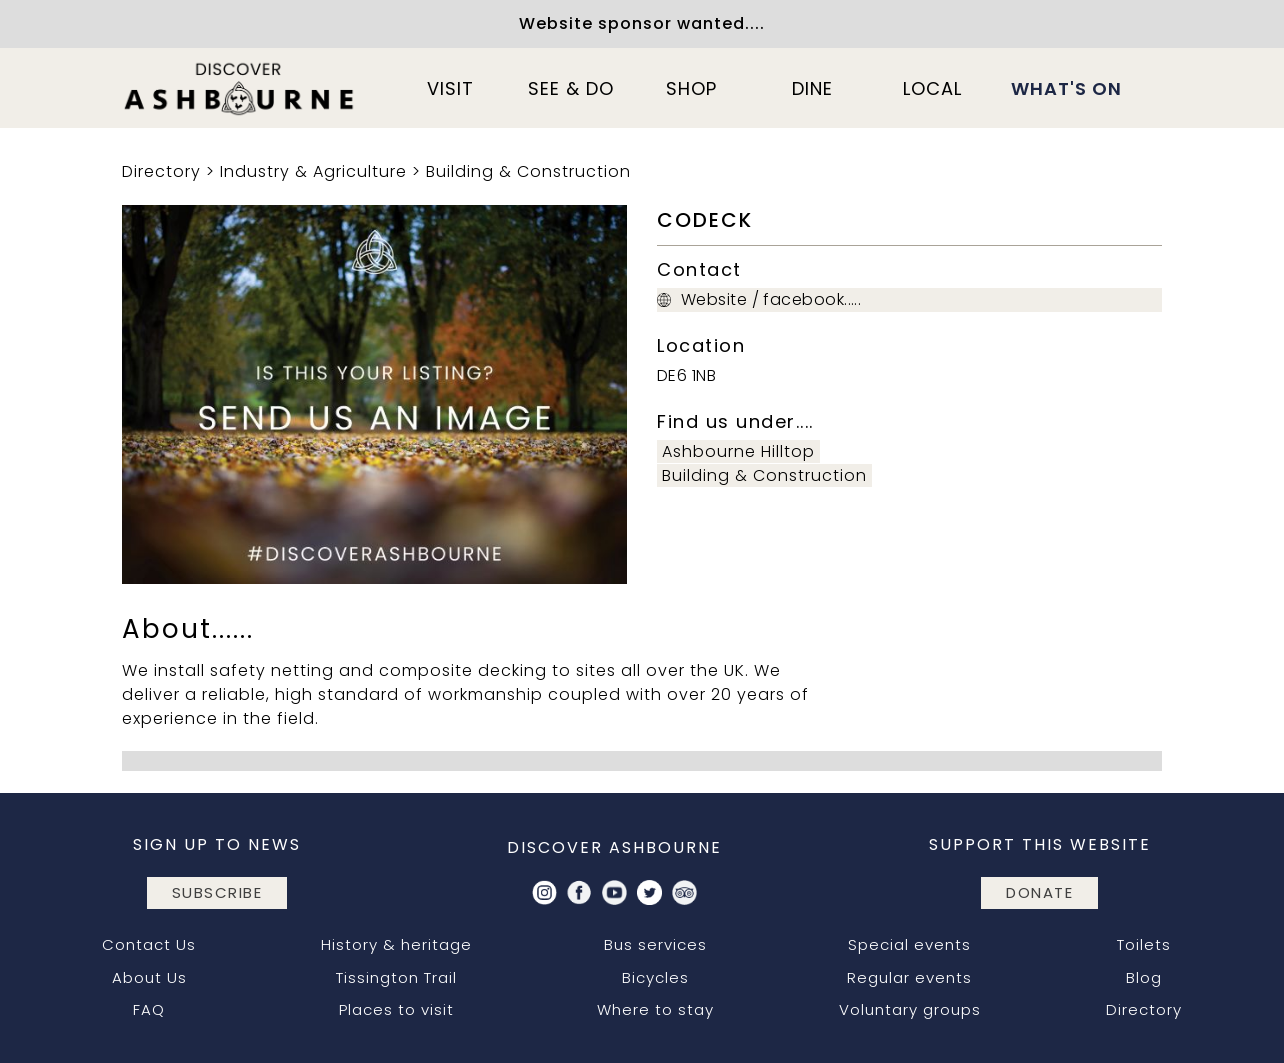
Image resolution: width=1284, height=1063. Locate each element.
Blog (1144, 977)
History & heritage (396, 944)
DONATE (1039, 892)
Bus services (655, 944)
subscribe (217, 892)
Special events (909, 944)
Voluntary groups (910, 1009)
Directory (161, 171)
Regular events (909, 977)
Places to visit (396, 1009)
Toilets (1144, 944)
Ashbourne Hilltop (738, 451)
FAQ (149, 1009)
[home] (240, 88)
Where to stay (655, 1009)
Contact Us (149, 944)
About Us (149, 977)
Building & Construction (528, 171)
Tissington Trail (396, 977)
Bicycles (655, 977)
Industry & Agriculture (313, 171)
